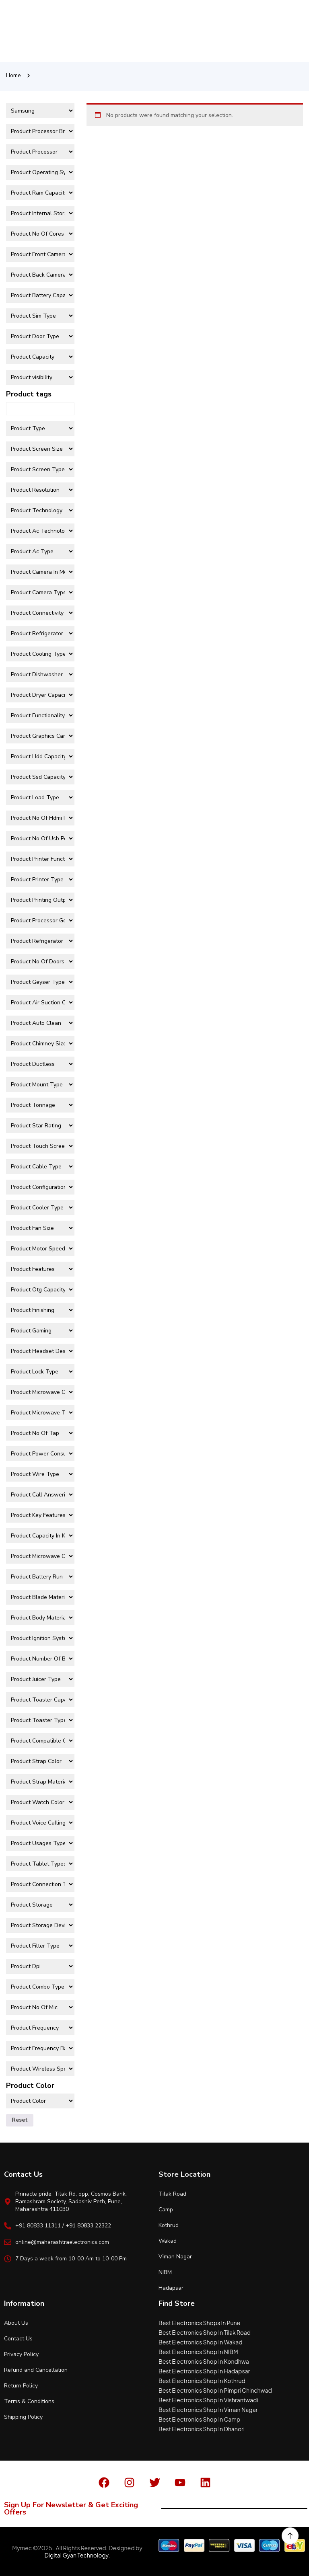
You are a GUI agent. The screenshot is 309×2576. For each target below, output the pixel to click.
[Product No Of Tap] (40, 1433)
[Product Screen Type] (40, 469)
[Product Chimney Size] (40, 1043)
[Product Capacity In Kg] (40, 1535)
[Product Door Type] (40, 336)
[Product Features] (40, 1269)
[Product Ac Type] (40, 551)
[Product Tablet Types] (40, 1863)
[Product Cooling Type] (40, 654)
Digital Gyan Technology (76, 2555)
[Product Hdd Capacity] (40, 756)
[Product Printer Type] (40, 879)
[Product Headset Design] (40, 1351)
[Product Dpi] (40, 1966)
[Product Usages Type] (40, 1843)
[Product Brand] (40, 110)
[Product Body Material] (40, 1617)
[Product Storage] (40, 1904)
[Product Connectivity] (40, 613)
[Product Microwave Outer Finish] (40, 1556)
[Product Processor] (40, 151)
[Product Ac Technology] (40, 530)
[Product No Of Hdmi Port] (40, 818)
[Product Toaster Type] (40, 1720)
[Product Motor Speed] (40, 1248)
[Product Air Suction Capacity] (40, 1002)
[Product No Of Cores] (40, 233)
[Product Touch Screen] (40, 1146)
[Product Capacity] (40, 356)
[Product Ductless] (40, 1064)
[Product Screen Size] (40, 448)
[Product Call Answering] (40, 1494)
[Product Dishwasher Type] (40, 674)
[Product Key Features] (40, 1515)
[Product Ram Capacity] (40, 192)
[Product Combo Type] (40, 1986)
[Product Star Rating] (40, 1125)
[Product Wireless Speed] (40, 2068)
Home (13, 75)
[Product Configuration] (40, 1187)
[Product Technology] (40, 510)
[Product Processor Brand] (40, 131)
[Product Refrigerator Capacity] (40, 941)
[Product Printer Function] (40, 859)
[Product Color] (40, 2101)
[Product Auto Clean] (40, 1023)
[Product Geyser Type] (40, 982)
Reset (20, 2120)
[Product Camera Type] (40, 592)
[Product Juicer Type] (40, 1679)
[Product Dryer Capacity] (40, 695)
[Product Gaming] (40, 1330)
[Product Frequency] (40, 2027)
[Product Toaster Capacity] (40, 1699)
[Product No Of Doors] (40, 961)
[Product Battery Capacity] (40, 295)
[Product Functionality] (40, 715)
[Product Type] (40, 428)
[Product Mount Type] (40, 1084)
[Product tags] (40, 408)
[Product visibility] (40, 377)
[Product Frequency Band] (40, 2048)
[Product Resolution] (40, 489)
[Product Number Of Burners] (40, 1658)
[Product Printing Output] (40, 900)
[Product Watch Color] (40, 1802)
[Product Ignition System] (40, 1638)
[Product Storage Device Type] (40, 1925)
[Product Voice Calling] (40, 1822)
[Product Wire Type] (40, 1474)
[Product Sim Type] (40, 315)
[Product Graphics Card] (40, 736)
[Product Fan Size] (40, 1228)
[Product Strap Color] (40, 1761)
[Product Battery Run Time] (40, 1576)
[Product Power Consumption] (40, 1453)
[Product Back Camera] (40, 274)
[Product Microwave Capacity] (40, 1392)
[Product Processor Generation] (40, 920)
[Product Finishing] (40, 1310)
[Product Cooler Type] (40, 1207)
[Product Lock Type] (40, 1371)
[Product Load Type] (40, 797)
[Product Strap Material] (40, 1781)
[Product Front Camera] (40, 254)
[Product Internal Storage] (40, 213)
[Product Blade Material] (40, 1597)
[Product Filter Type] (40, 1945)
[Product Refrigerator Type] (40, 633)
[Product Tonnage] (40, 1105)
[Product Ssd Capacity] (40, 777)
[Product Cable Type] (40, 1166)
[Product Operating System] (40, 172)
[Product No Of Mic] (40, 2007)
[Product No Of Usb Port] (40, 838)
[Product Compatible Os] (40, 1740)
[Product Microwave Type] (40, 1412)
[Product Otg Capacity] (40, 1289)
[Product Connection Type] (40, 1884)
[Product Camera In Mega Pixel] (40, 571)
